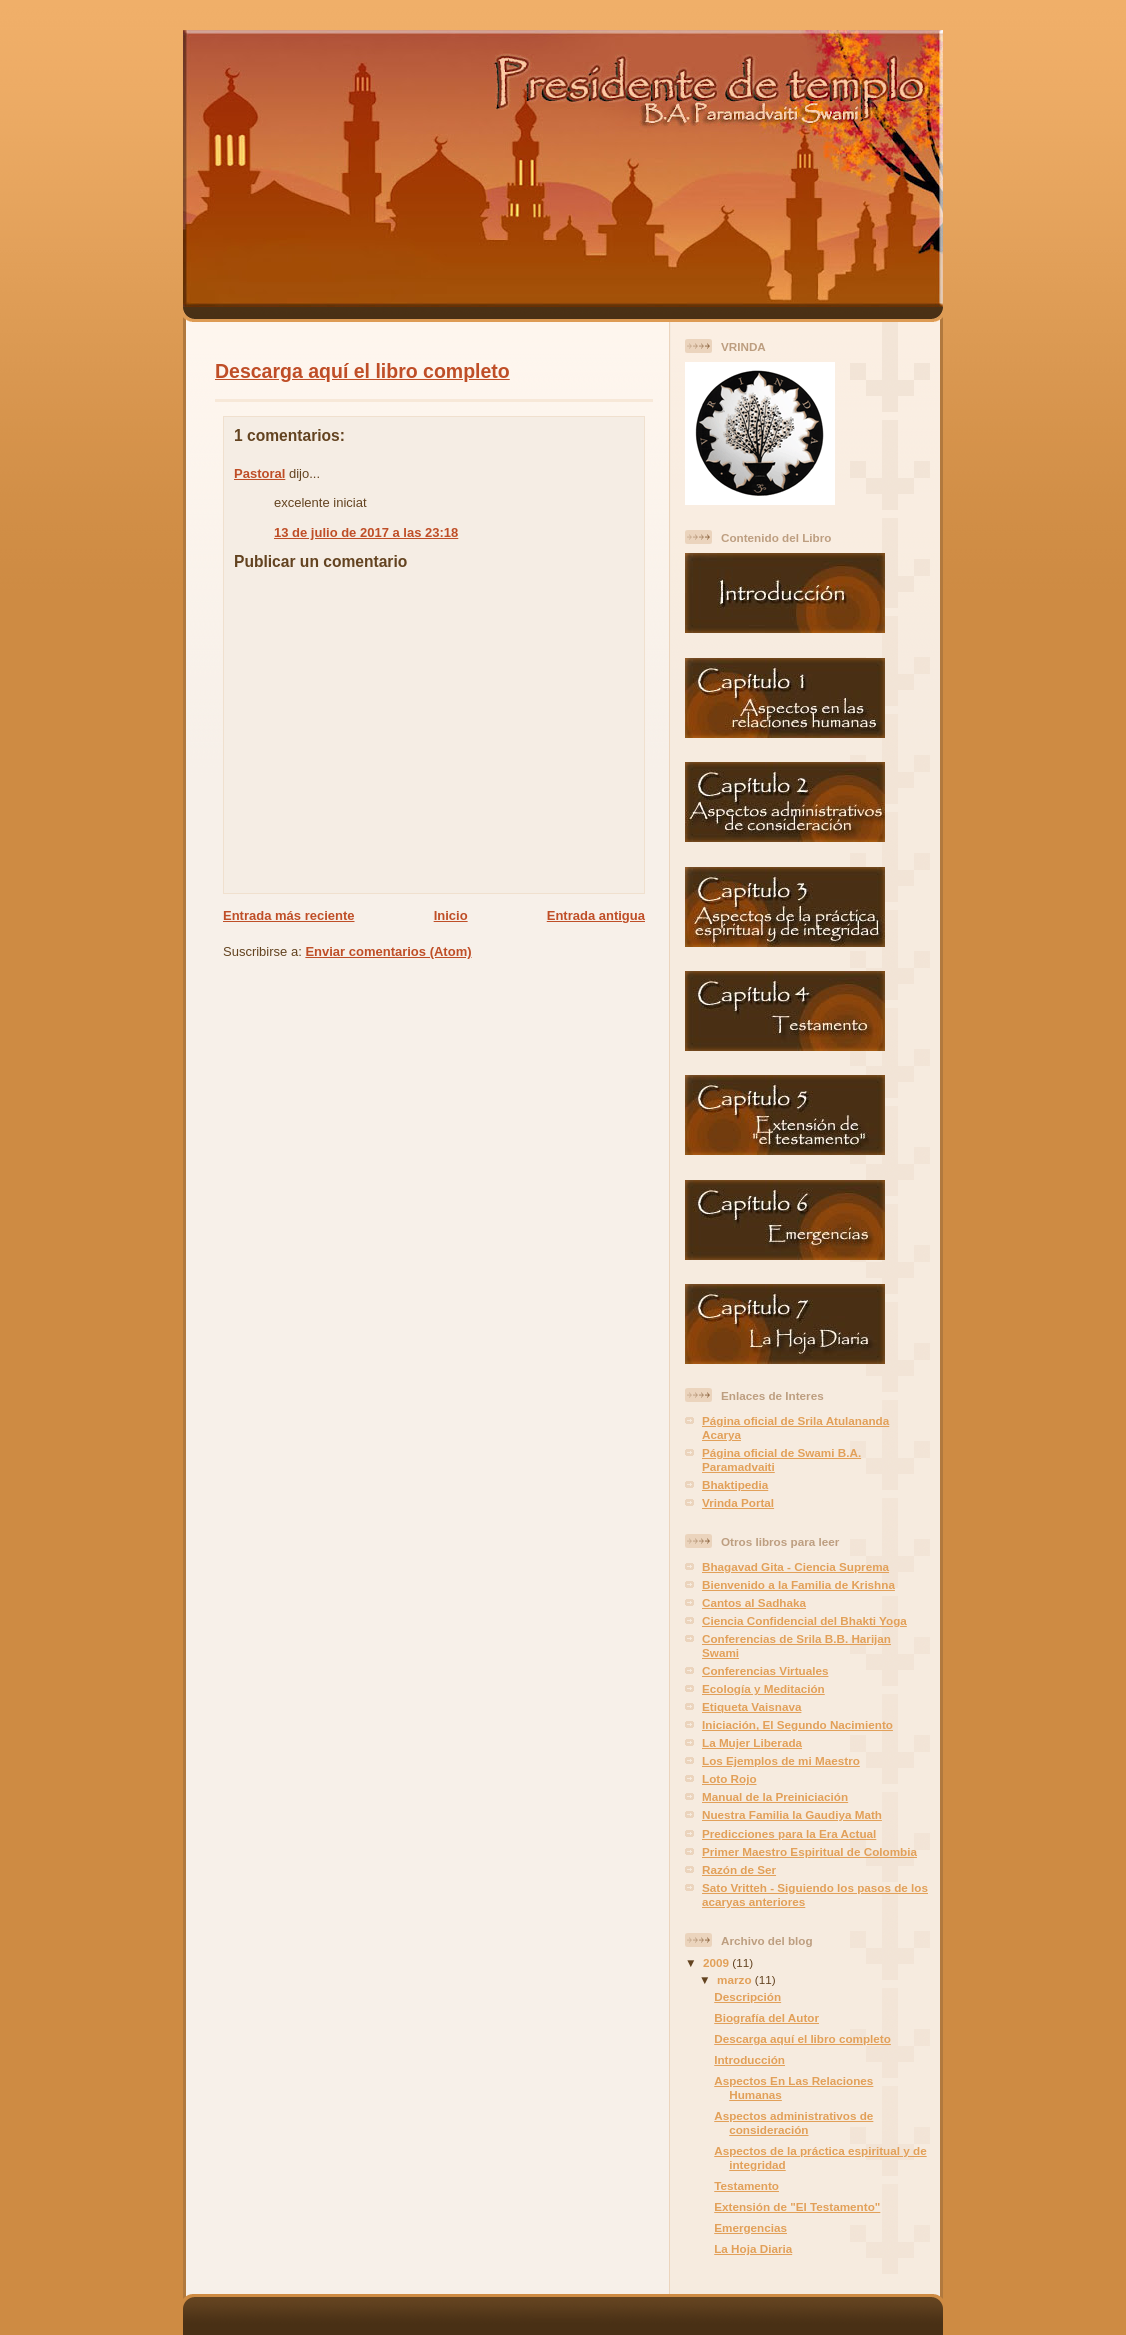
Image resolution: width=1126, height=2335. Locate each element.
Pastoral (259, 473)
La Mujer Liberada (752, 1742)
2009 (717, 1962)
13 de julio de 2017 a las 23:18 (366, 532)
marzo (736, 1979)
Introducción (749, 2059)
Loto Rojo (729, 1778)
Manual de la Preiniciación (775, 1796)
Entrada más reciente (289, 915)
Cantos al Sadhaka (754, 1602)
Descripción (747, 1996)
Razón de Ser (739, 1869)
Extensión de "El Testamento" (797, 2206)
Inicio (451, 915)
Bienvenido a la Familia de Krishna (798, 1584)
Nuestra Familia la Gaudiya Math (792, 1814)
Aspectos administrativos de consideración (793, 2122)
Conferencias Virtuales (765, 1670)
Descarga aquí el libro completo (362, 371)
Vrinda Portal (738, 1502)
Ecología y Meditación (763, 1688)
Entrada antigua (596, 915)
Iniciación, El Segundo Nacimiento (797, 1724)
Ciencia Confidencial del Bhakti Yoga (804, 1620)
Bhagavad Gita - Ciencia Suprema (795, 1566)
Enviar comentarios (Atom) (388, 951)
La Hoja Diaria (753, 2248)
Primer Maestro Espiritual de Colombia (809, 1851)
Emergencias (750, 2227)
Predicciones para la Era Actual (789, 1833)
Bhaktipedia (735, 1484)
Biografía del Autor (766, 2017)
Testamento (746, 2185)
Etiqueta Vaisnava (751, 1706)
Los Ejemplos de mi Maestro (781, 1760)
